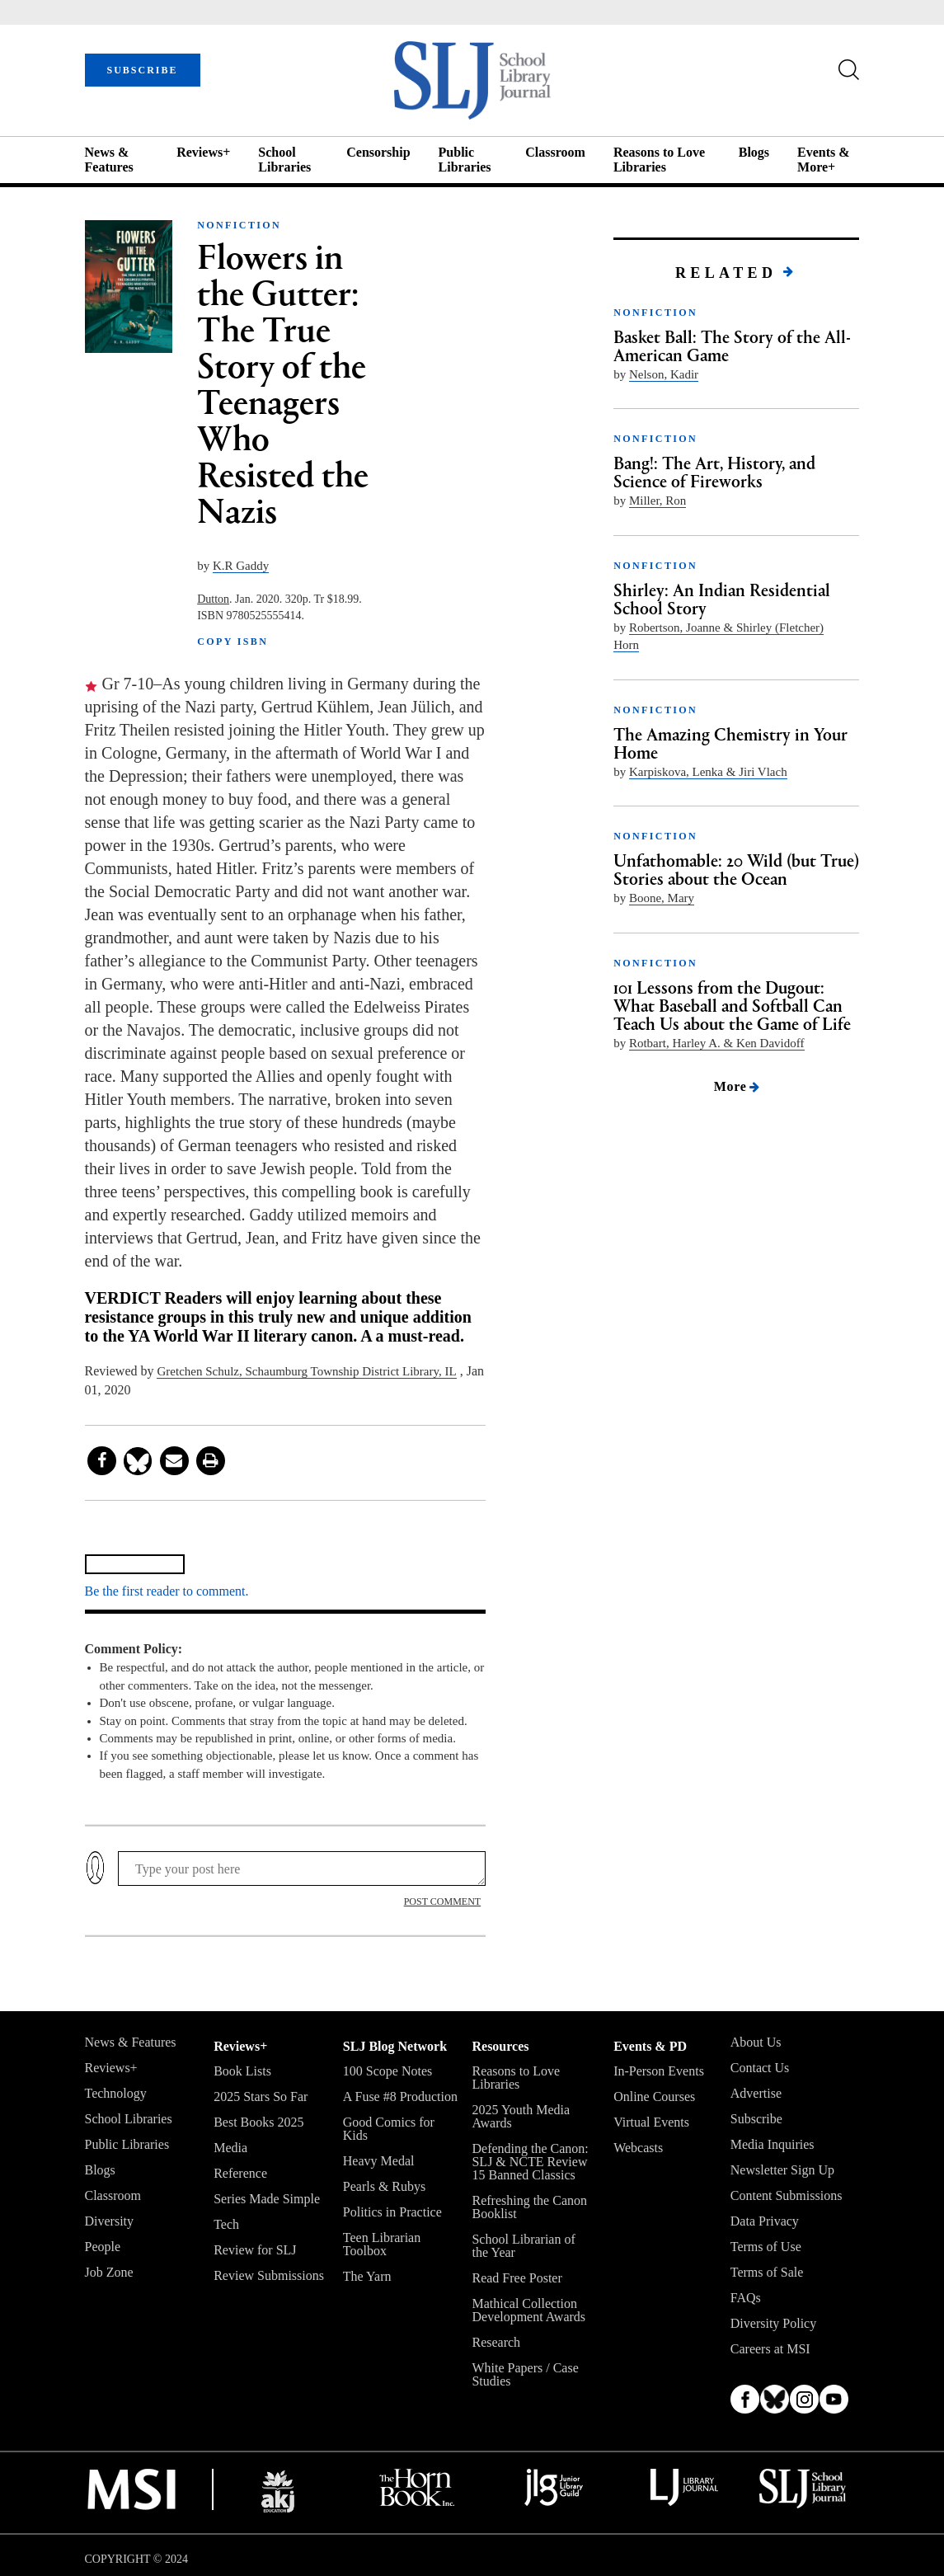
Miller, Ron (657, 500)
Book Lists (242, 2071)
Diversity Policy (773, 2323)
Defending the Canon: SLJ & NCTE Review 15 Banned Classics (530, 2161)
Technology (116, 2093)
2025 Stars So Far (261, 2096)
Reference (240, 2173)
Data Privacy (764, 2221)
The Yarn (367, 2276)
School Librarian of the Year (523, 2245)
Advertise (756, 2093)
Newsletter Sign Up (782, 2170)
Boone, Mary (661, 898)
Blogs (754, 152)
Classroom (555, 152)
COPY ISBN (232, 641)
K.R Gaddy (241, 565)
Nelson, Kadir (663, 374)
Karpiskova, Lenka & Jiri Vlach (708, 771)
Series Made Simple (267, 2199)
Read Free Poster (516, 2278)
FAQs (745, 2298)
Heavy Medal (379, 2161)
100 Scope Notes (387, 2071)
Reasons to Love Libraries (659, 159)
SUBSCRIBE (141, 70)
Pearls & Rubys (384, 2186)
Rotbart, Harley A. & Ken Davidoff (717, 1043)
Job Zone (109, 2272)
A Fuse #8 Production (400, 2096)
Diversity (109, 2221)
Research (496, 2342)
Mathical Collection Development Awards (528, 2310)
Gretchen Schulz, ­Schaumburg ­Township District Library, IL (306, 1371)
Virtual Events (651, 2122)
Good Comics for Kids (388, 2128)
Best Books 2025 (258, 2122)
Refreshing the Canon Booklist (529, 2207)
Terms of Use (765, 2247)
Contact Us (760, 2068)
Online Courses (654, 2096)
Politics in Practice (392, 2212)
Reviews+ (203, 152)
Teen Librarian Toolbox (381, 2244)
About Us (756, 2042)
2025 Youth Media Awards (521, 2116)
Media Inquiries (772, 2144)
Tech (226, 2224)
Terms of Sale (767, 2272)
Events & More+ (823, 159)
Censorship (378, 152)
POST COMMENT (442, 1901)
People (103, 2247)
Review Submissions (269, 2275)
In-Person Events (658, 2071)
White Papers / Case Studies (525, 2374)
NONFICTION (239, 225)
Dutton (213, 599)
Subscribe (756, 2119)
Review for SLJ (255, 2250)
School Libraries (284, 159)
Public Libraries (465, 159)
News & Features (109, 159)
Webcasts (638, 2148)
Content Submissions (786, 2195)
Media (230, 2148)
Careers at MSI (770, 2349)
